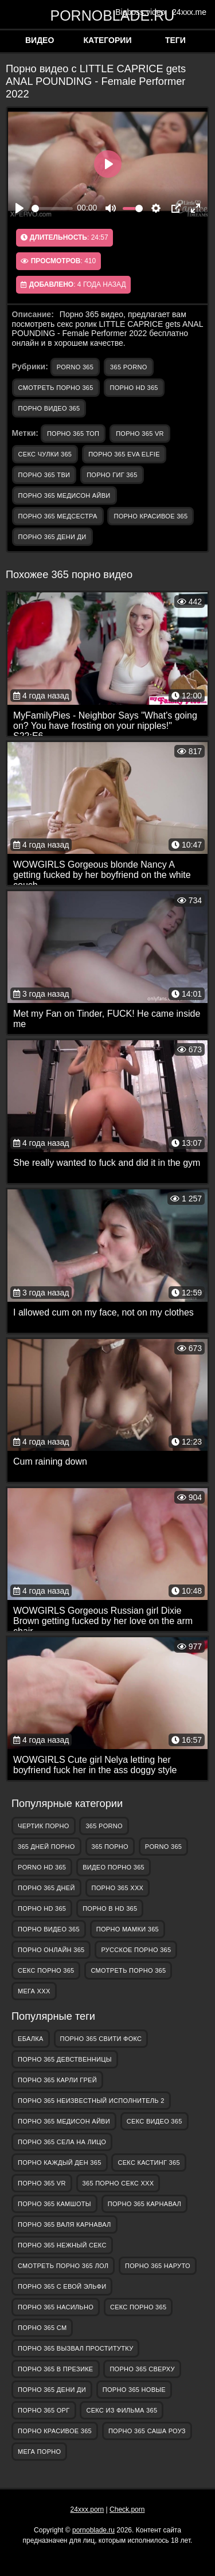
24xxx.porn (87, 2509)
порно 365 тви (44, 474)
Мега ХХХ (34, 1991)
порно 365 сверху (142, 2369)
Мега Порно (39, 2451)
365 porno (128, 367)
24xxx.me (189, 12)
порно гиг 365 (112, 474)
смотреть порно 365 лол (63, 2265)
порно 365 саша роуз (147, 2430)
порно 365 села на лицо (62, 2141)
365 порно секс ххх (118, 2183)
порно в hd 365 (110, 1908)
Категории (108, 40)
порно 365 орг (44, 2410)
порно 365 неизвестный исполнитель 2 (91, 2100)
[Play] (19, 208)
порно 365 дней (46, 1887)
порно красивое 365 (150, 516)
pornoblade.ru (107, 15)
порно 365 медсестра (57, 516)
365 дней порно (46, 1846)
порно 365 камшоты (54, 2203)
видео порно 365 (113, 1867)
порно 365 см (42, 2327)
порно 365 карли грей (57, 2080)
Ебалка (31, 2038)
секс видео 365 (154, 2121)
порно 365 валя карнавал (64, 2224)
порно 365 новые (134, 2389)
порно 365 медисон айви (64, 495)
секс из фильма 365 (121, 2410)
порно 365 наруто (157, 2265)
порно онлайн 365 (51, 1949)
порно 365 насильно (55, 2307)
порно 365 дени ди (52, 536)
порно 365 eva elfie (124, 454)
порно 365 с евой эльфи (62, 2286)
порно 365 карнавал (144, 2203)
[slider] (52, 208)
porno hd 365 (42, 1867)
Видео (39, 40)
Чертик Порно (43, 1825)
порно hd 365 (134, 387)
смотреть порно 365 (55, 387)
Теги (175, 40)
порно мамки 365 (127, 1929)
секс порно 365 (46, 1970)
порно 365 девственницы (65, 2059)
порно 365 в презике (55, 2369)
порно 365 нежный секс (62, 2245)
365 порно (110, 1846)
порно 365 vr (140, 433)
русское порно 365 (136, 1949)
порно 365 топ (73, 433)
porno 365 (75, 367)
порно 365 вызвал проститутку (75, 2348)
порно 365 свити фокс (101, 2038)
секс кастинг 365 (148, 2162)
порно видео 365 (49, 408)
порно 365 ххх (118, 1887)
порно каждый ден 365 (59, 2162)
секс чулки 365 (45, 454)
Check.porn (127, 2509)
